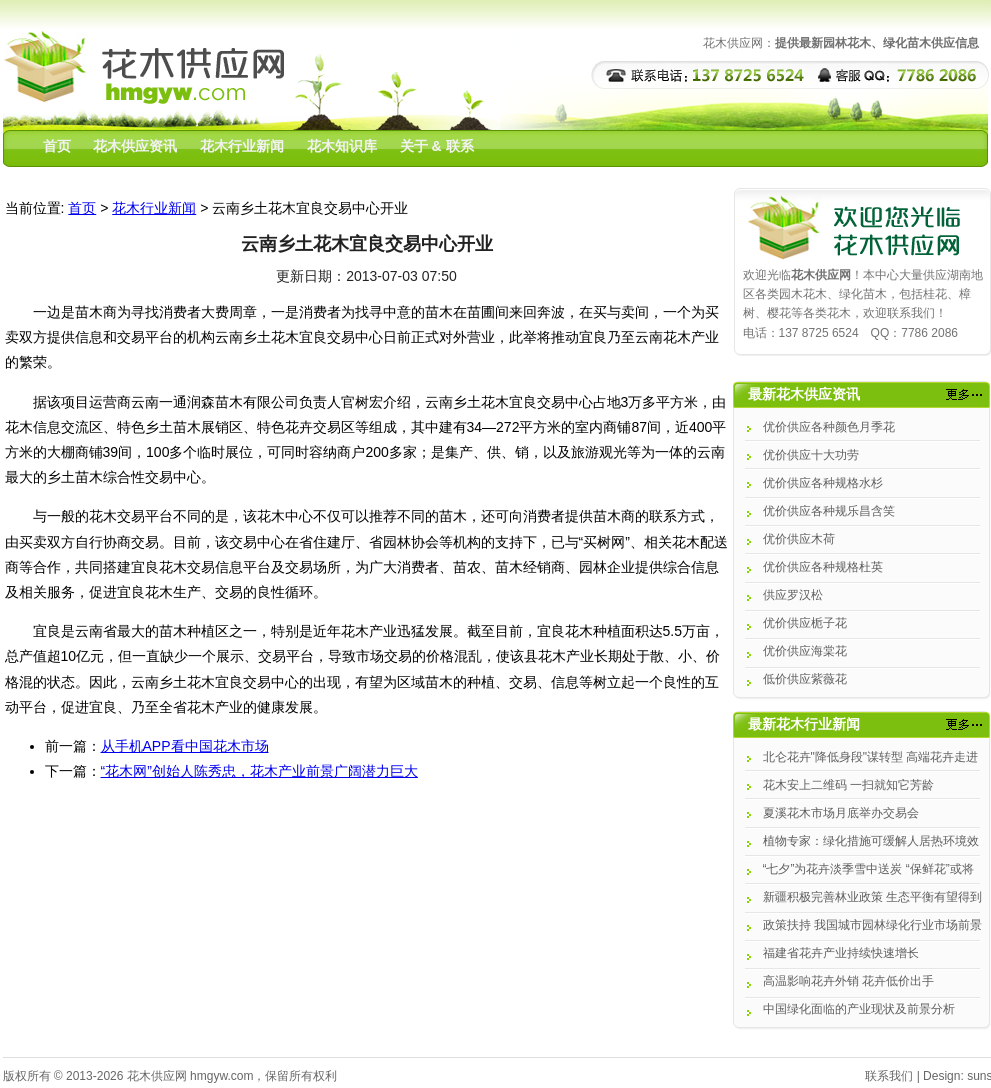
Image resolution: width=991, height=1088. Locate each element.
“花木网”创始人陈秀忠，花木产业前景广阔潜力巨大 (259, 771)
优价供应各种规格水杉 (823, 483)
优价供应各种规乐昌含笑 (829, 511)
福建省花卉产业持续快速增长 (841, 953)
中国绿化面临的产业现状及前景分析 (859, 1009)
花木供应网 (157, 1076)
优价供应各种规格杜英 (823, 567)
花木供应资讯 (135, 146)
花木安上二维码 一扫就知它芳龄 (848, 785)
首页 (57, 146)
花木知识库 (342, 146)
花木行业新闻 (242, 146)
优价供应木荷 (799, 539)
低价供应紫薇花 (805, 679)
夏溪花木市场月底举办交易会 (841, 813)
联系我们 (889, 1076)
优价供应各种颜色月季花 (829, 427)
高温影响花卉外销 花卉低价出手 (848, 981)
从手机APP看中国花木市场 (185, 746)
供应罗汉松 (793, 595)
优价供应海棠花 (805, 651)
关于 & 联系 (437, 146)
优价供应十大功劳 (811, 455)
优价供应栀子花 (805, 623)
